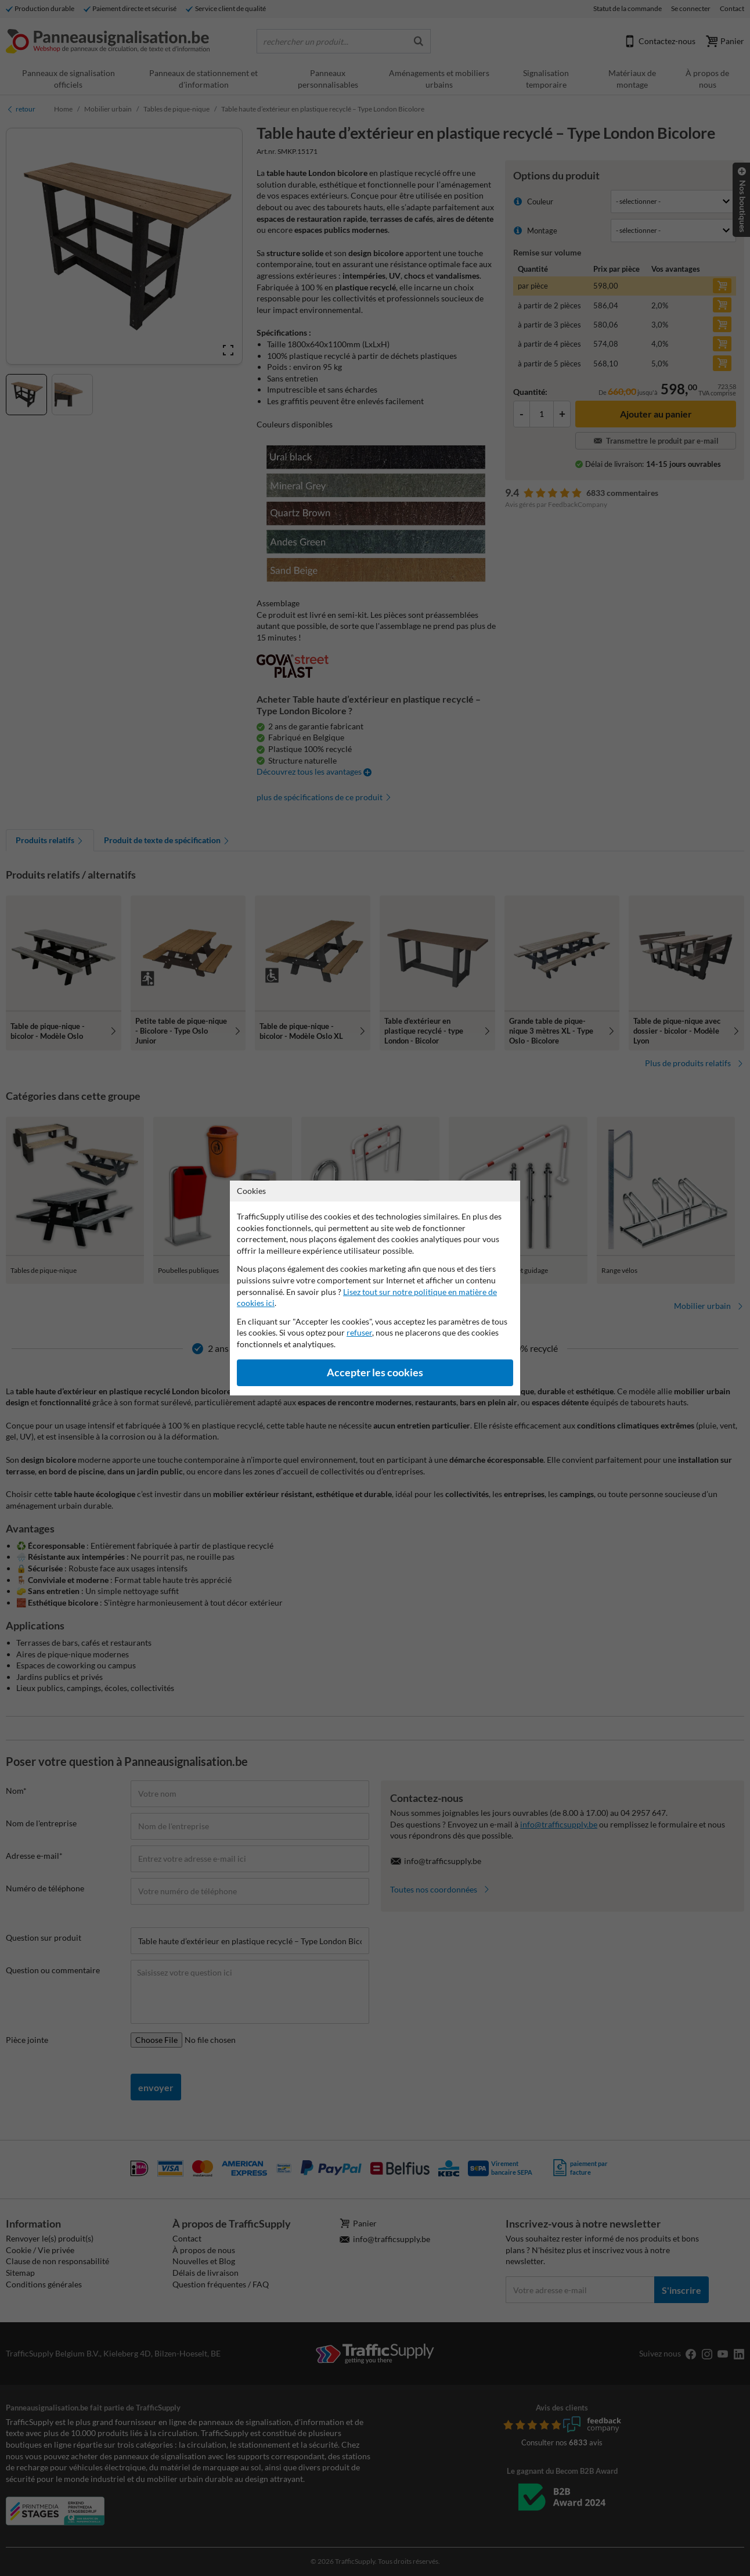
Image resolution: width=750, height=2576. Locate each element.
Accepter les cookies (375, 1372)
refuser (359, 1332)
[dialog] (375, 1288)
